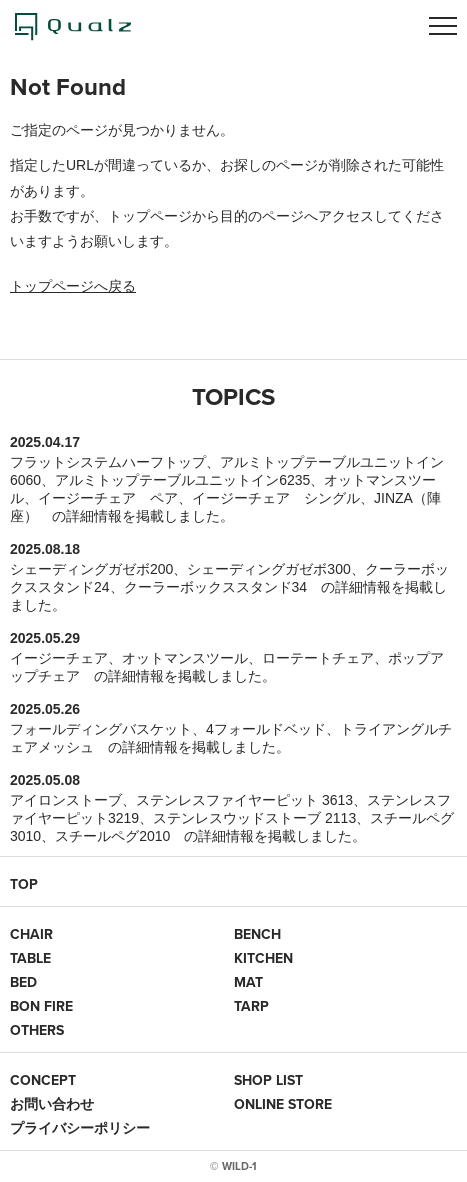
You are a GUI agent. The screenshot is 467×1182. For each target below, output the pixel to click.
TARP (251, 1006)
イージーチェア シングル (276, 498)
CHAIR (31, 934)
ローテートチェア (318, 658)
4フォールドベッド (266, 729)
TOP (24, 884)
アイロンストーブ (66, 800)
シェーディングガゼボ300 (268, 569)
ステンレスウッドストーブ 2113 (254, 818)
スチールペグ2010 (112, 836)
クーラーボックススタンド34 (216, 587)
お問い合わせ (52, 1104)
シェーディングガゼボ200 (91, 569)
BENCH (257, 934)
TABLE (30, 958)
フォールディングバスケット (101, 729)
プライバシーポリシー (80, 1128)
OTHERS (37, 1030)
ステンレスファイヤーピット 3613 (244, 800)
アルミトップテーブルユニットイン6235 (182, 480)
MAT (248, 982)
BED (23, 982)
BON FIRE (41, 1006)
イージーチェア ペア (108, 498)
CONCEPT (43, 1080)
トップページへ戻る (73, 286)
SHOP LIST (268, 1080)
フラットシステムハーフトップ (108, 462)
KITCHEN (263, 958)
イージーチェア (59, 658)
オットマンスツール (185, 658)
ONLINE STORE (283, 1104)
